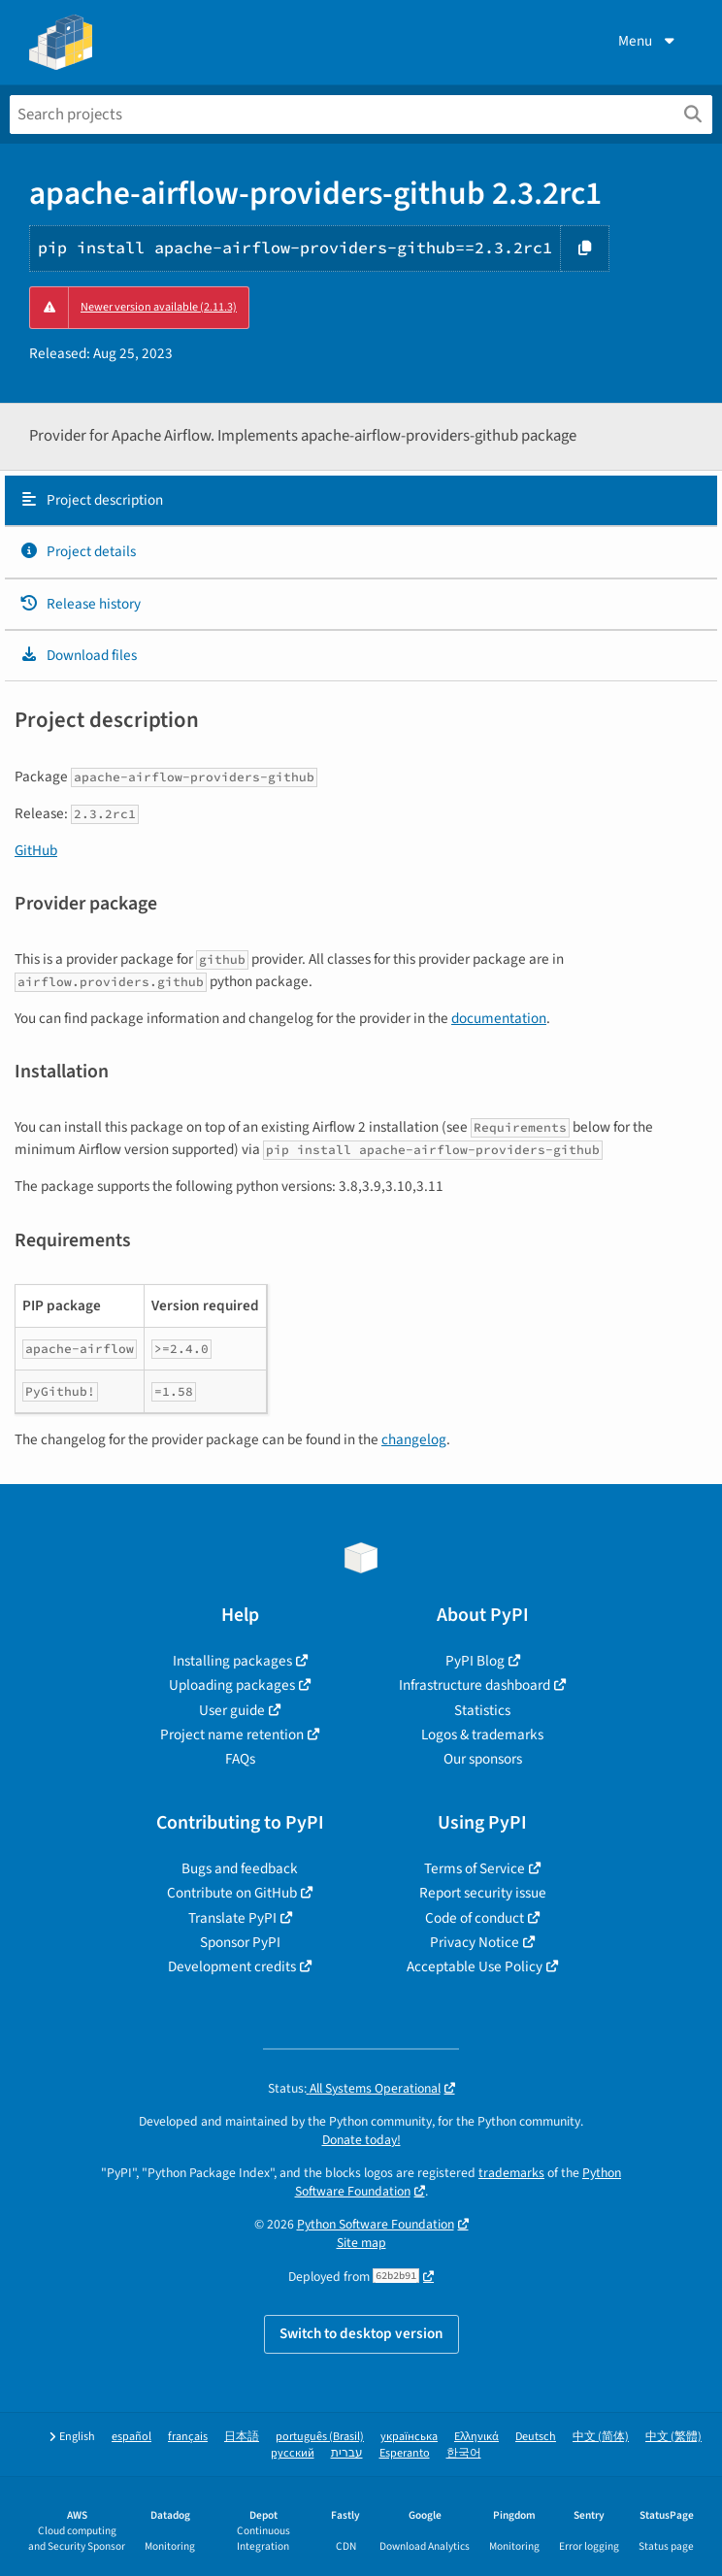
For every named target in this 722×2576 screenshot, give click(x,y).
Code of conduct (474, 1918)
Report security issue (482, 1892)
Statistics (482, 1710)
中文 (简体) (601, 2436)
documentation (498, 1018)
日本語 (241, 2436)
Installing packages (232, 1660)
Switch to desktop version (361, 2333)
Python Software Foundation (375, 2224)
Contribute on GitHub (232, 1892)
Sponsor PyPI (240, 1942)
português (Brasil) (320, 2436)
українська (409, 2436)
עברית (347, 2453)
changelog (413, 1439)
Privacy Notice (474, 1942)
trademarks (511, 2172)
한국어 (463, 2453)
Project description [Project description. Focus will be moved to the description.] (91, 500)
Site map (361, 2242)
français (188, 2436)
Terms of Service (474, 1868)
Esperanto (404, 2453)
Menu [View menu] (648, 40)
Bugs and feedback (239, 1868)
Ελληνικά (476, 2436)
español (131, 2436)
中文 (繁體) (673, 2436)
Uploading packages (232, 1685)
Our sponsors (482, 1758)
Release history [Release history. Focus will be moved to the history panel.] (80, 603)
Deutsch (535, 2436)
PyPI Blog (475, 1660)
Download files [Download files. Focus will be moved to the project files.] (78, 655)
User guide (232, 1710)
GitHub (36, 850)
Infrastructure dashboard (474, 1685)
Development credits (232, 1966)
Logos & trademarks (482, 1734)
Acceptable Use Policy (474, 1966)
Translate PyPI (232, 1918)
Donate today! (361, 2139)
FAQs (240, 1758)
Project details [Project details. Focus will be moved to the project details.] (77, 551)
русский (292, 2453)
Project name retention (232, 1734)
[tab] (361, 501)
